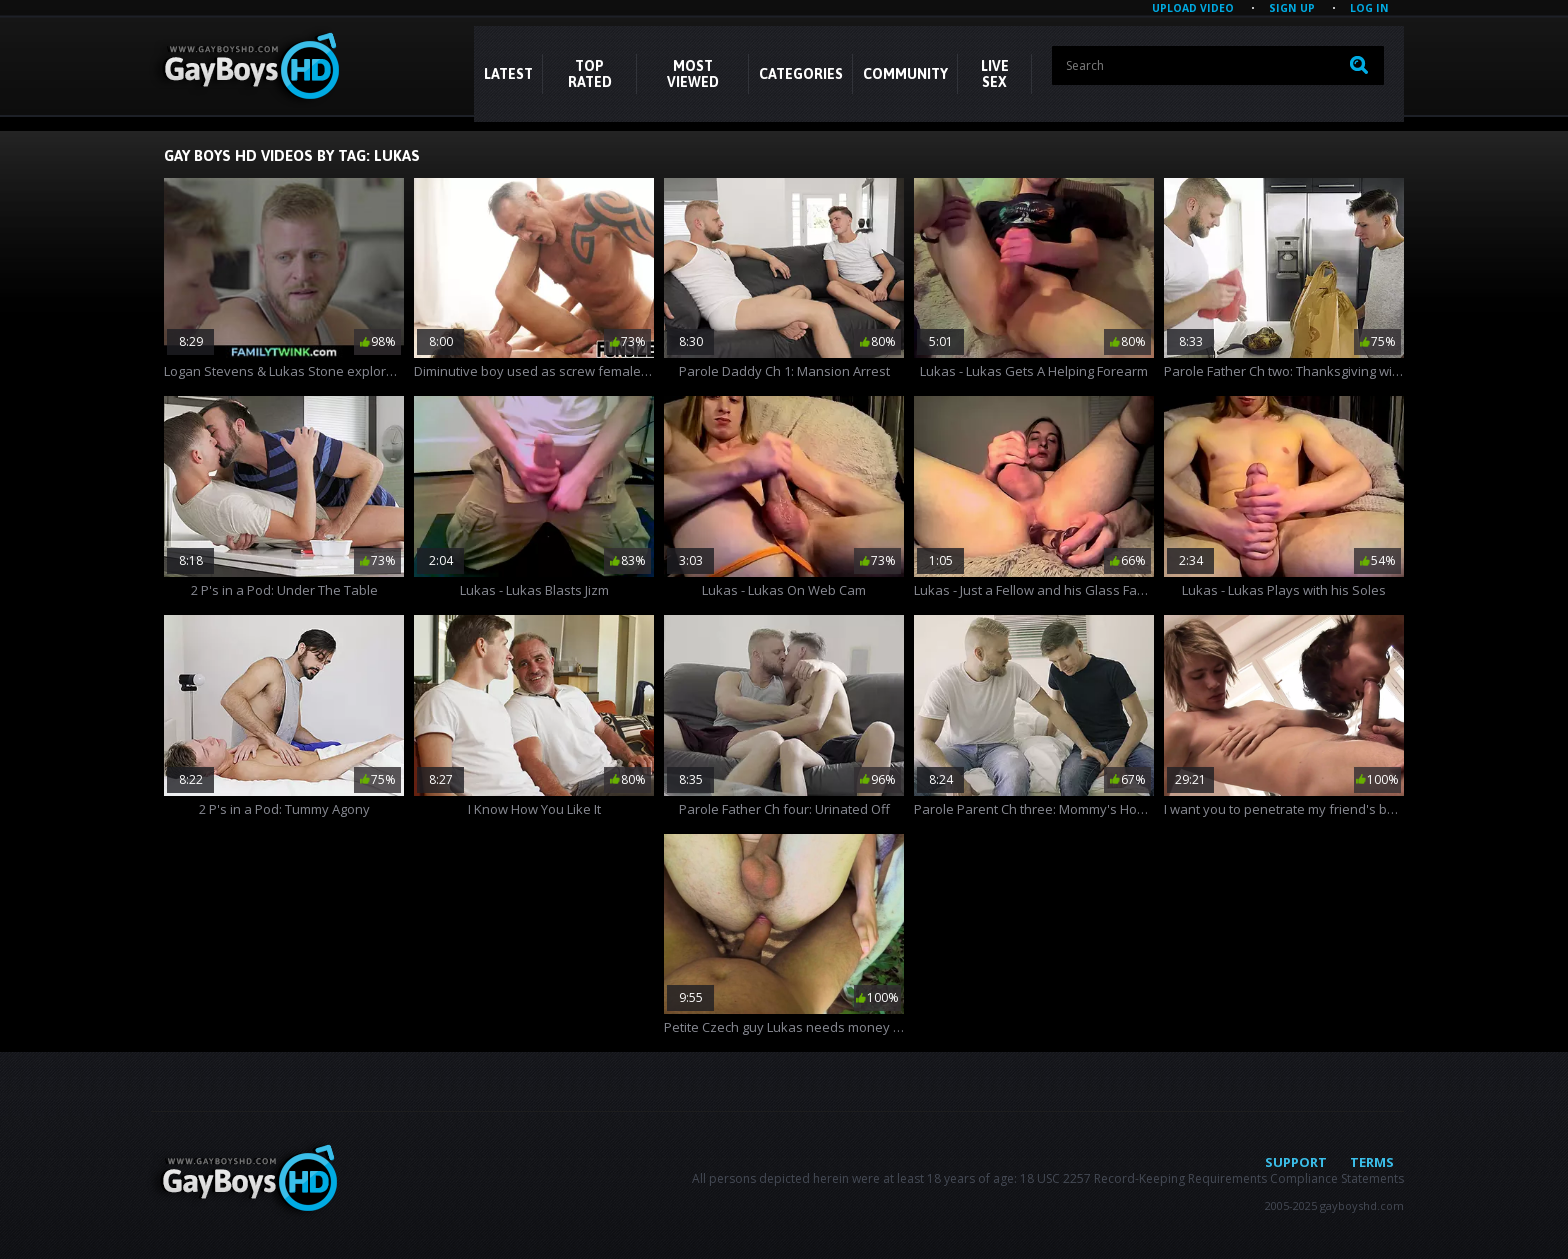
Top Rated (590, 74)
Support (1296, 1162)
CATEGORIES (801, 74)
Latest (508, 74)
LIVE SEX (995, 74)
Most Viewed (693, 74)
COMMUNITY (905, 74)
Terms (1372, 1162)
